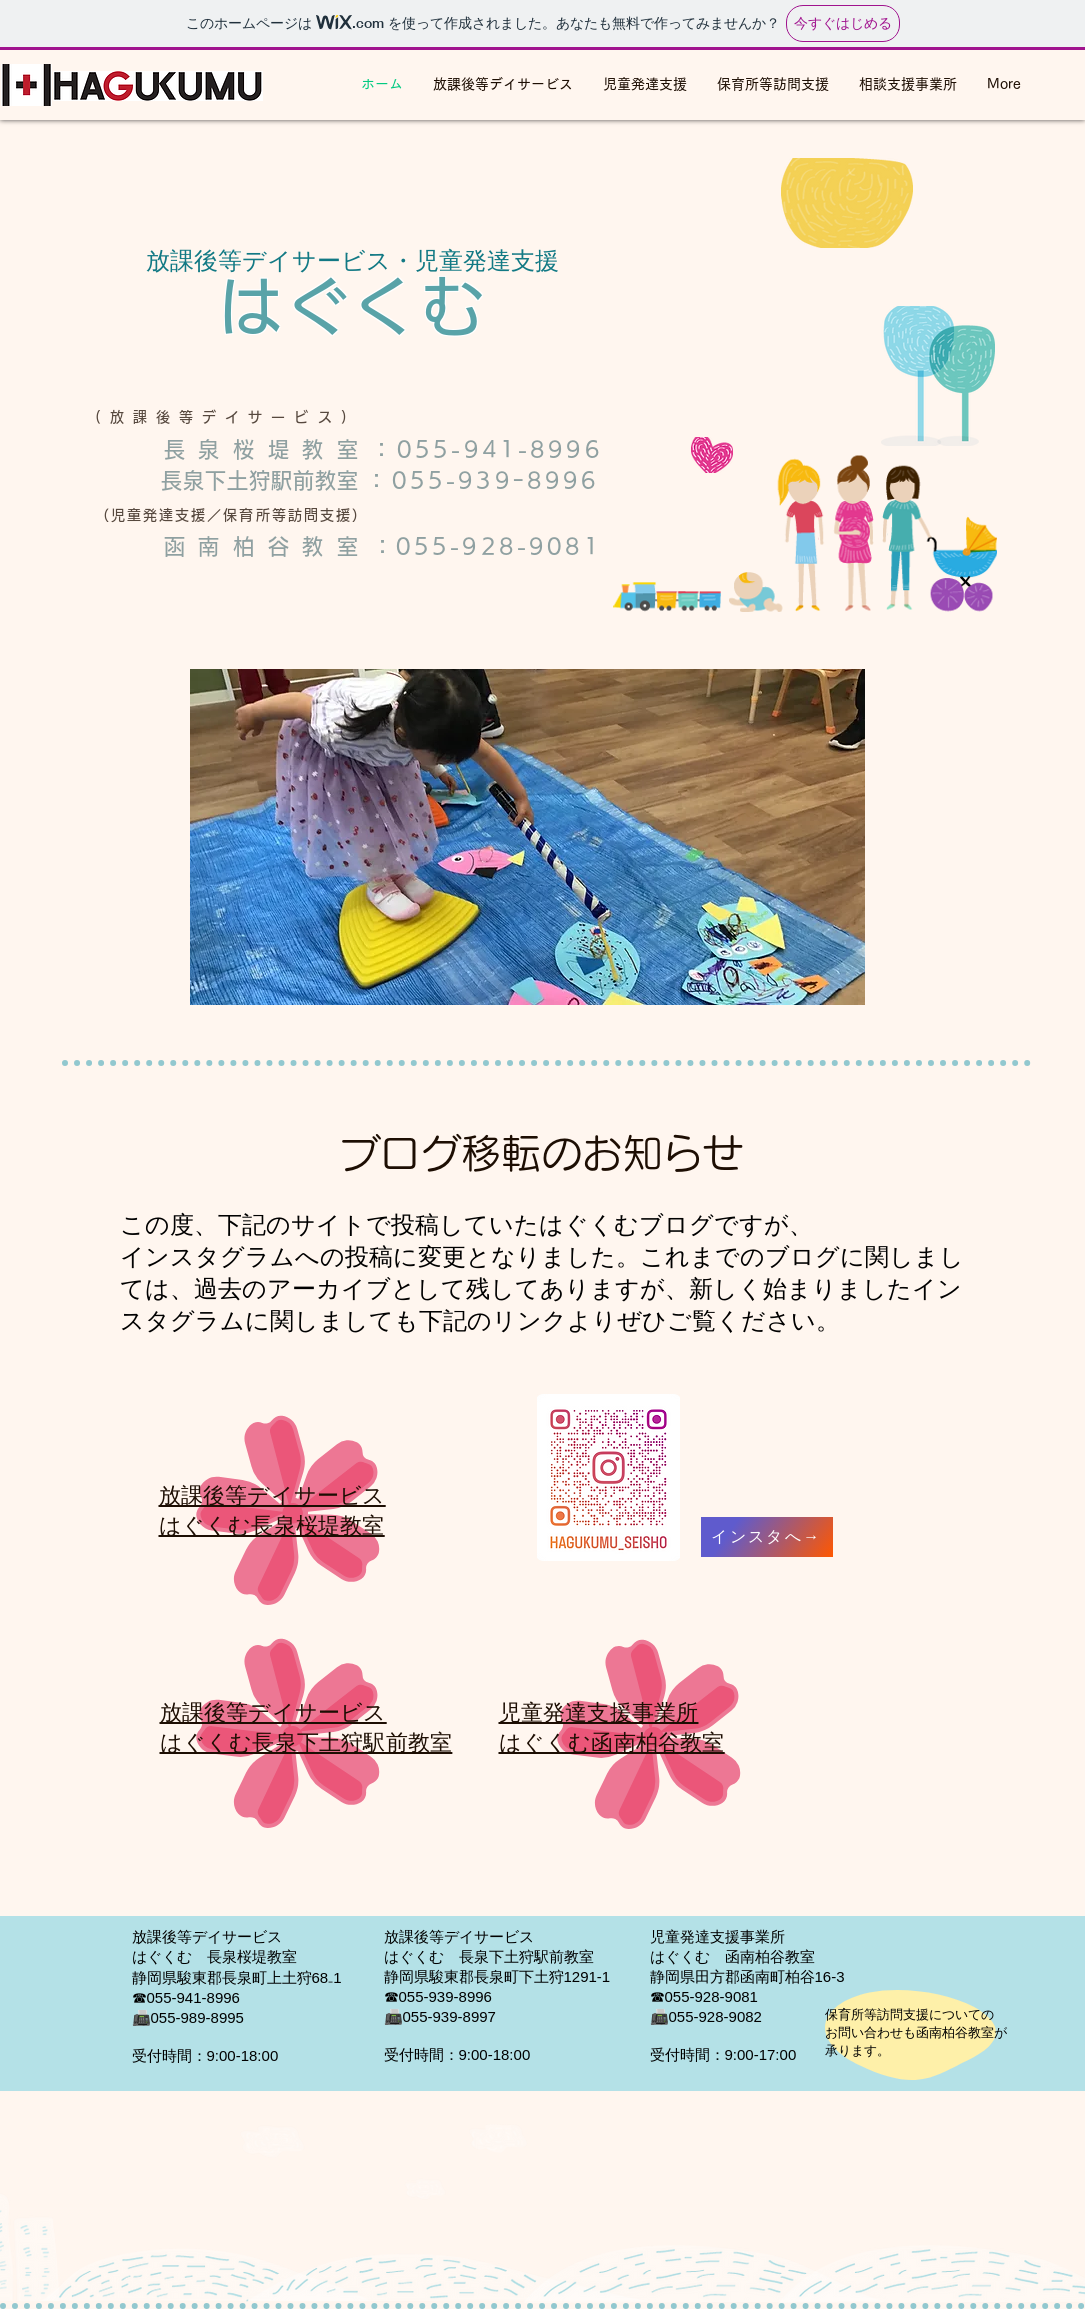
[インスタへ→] (767, 1537)
